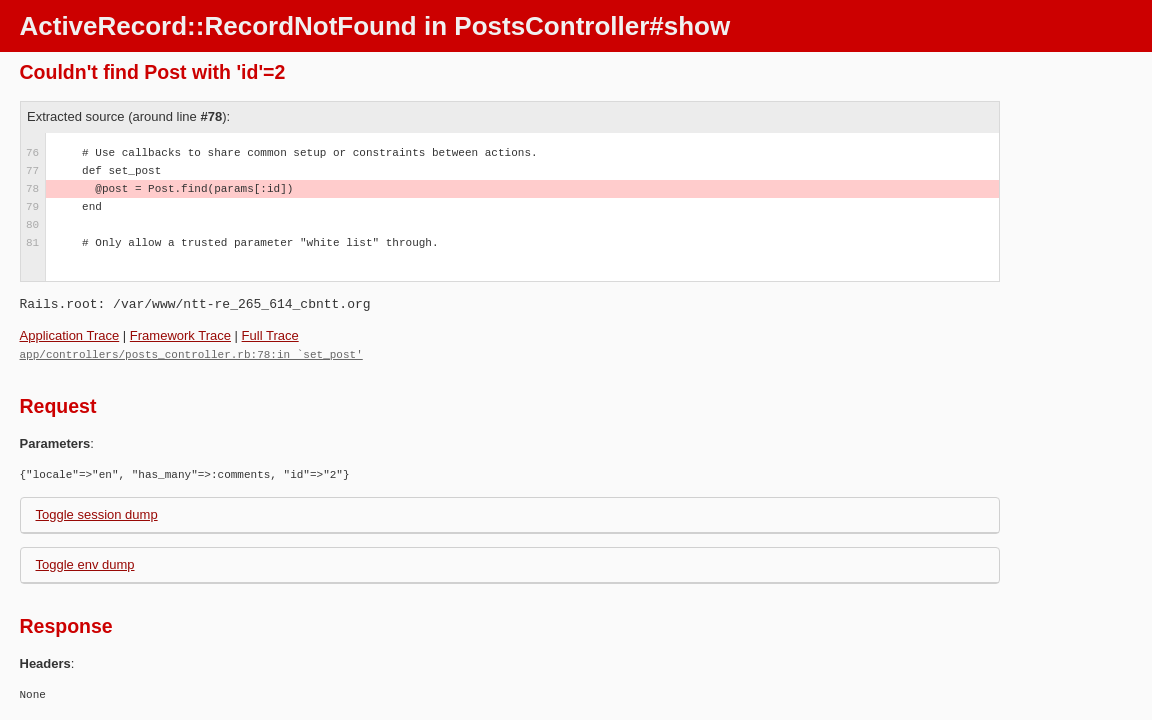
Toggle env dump (85, 563)
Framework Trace (180, 335)
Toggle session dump (97, 513)
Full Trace (270, 335)
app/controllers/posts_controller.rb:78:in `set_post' (191, 353)
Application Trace (70, 335)
